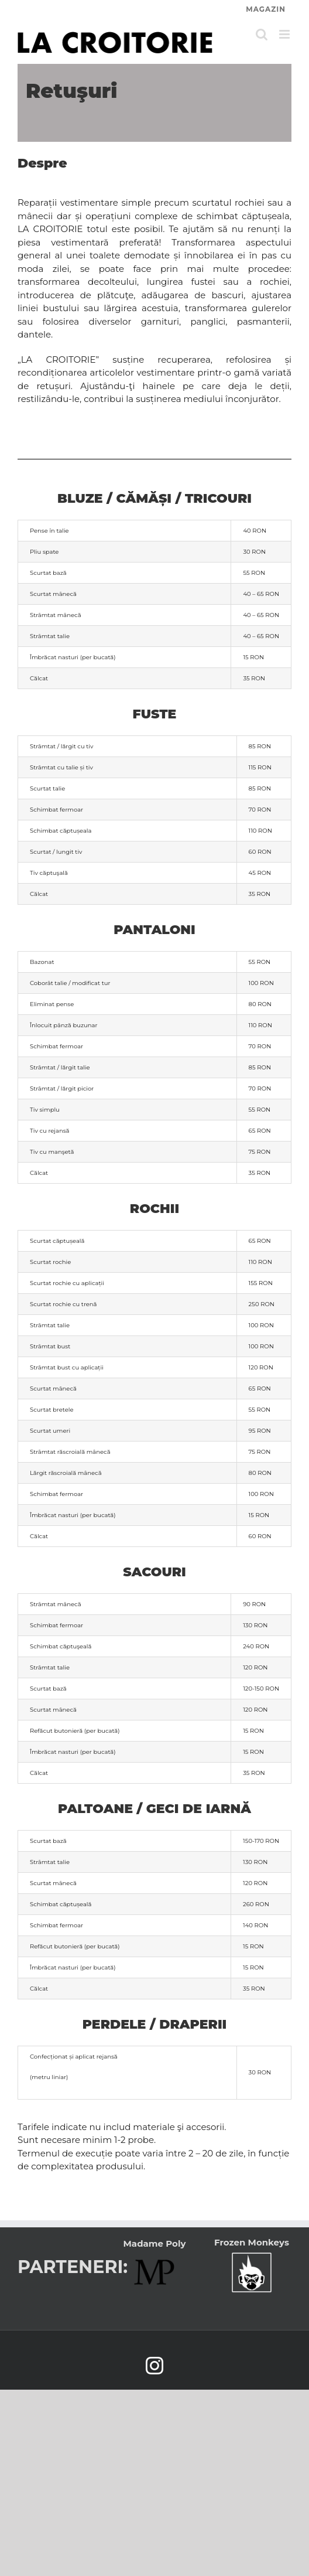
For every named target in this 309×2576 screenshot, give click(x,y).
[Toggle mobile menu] (285, 34)
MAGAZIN (266, 9)
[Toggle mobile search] (261, 34)
